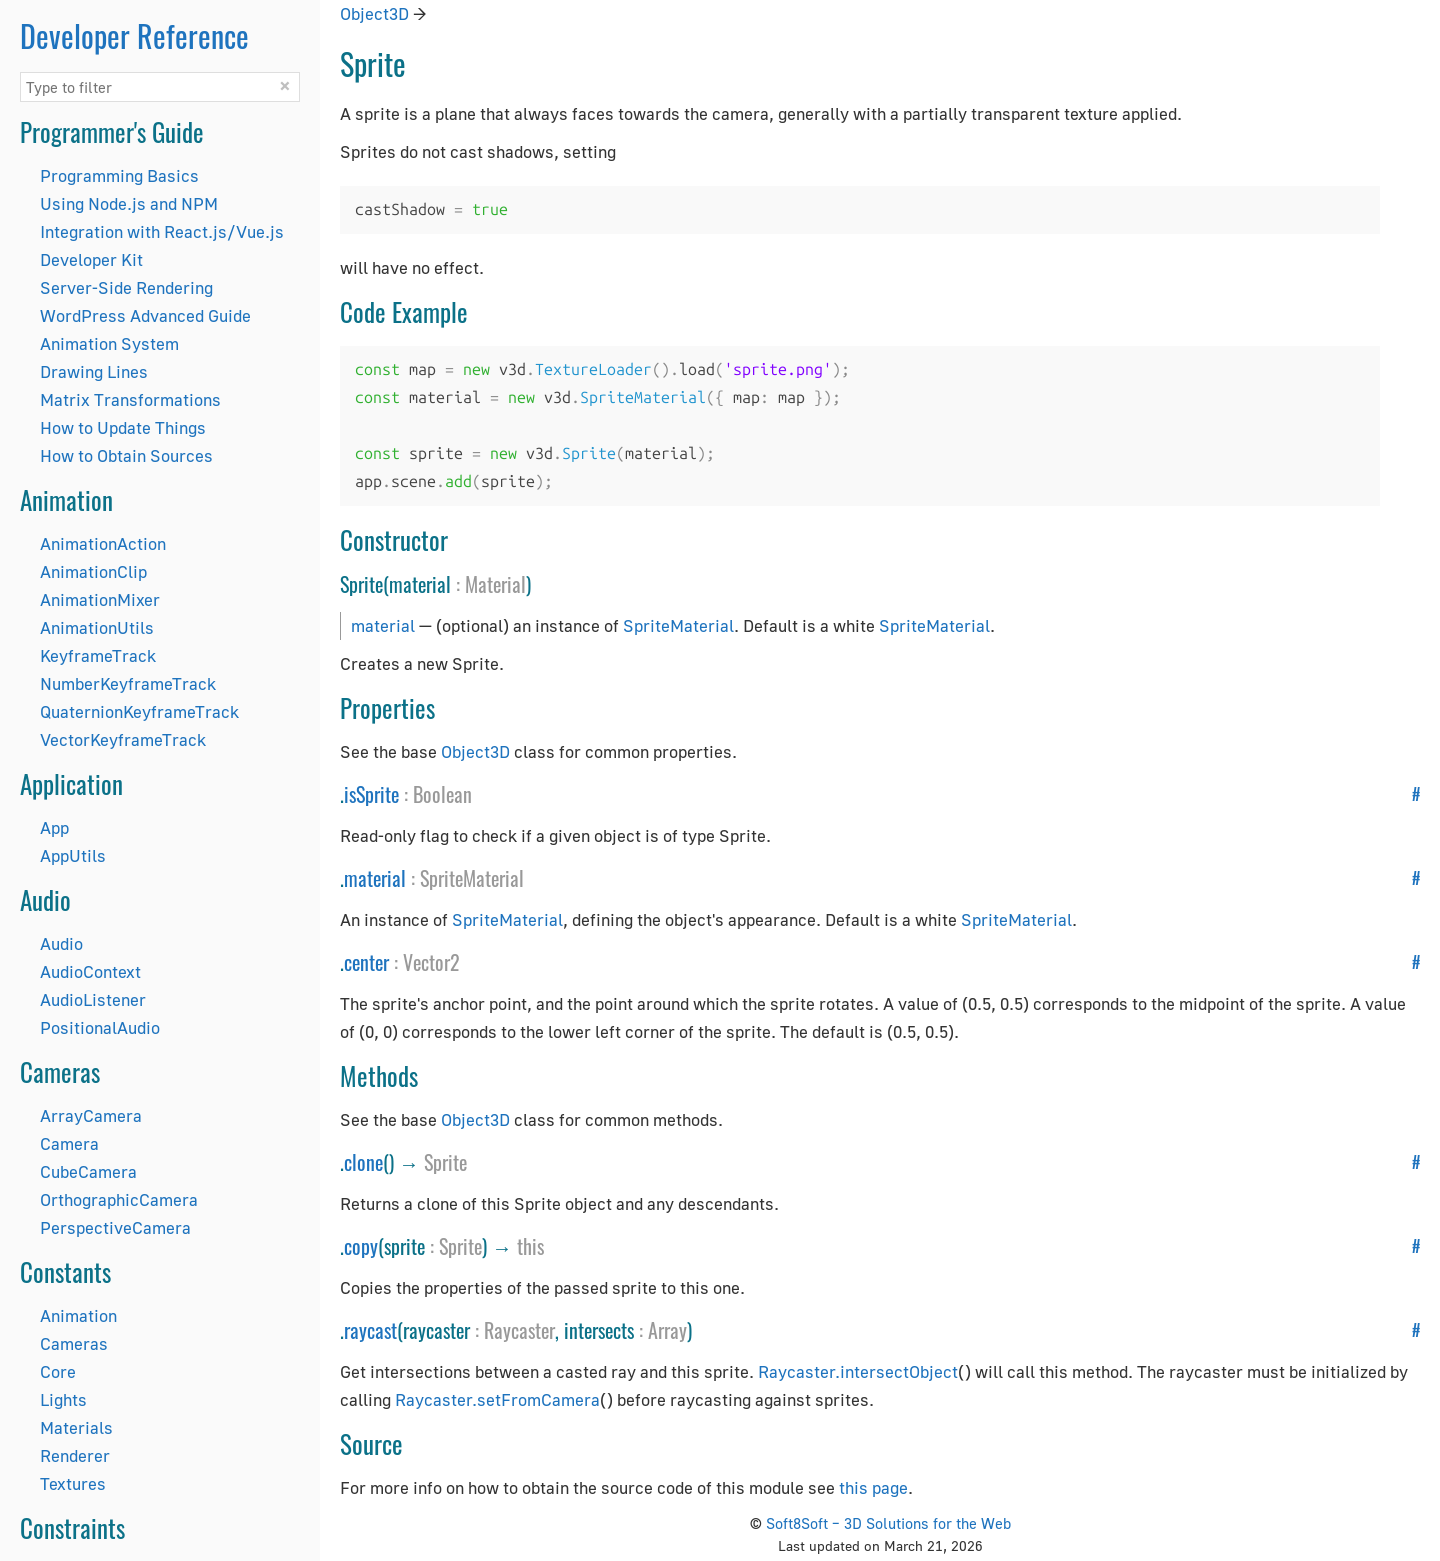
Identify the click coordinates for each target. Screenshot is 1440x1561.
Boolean (442, 794)
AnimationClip (93, 571)
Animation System (109, 343)
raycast (370, 1330)
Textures (73, 1483)
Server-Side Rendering (126, 287)
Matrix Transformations (130, 399)
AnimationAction (103, 543)
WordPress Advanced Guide (145, 315)
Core (58, 1371)
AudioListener (93, 999)
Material (495, 584)
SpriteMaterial (678, 625)
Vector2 (431, 962)
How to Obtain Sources (126, 455)
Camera (69, 1143)
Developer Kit (91, 259)
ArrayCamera (91, 1115)
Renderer (75, 1455)
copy (361, 1246)
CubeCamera (88, 1171)
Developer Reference (134, 35)
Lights (63, 1399)
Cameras (74, 1343)
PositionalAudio (100, 1027)
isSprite (371, 794)
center (366, 962)
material (383, 625)
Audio (61, 943)
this (530, 1246)
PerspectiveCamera (115, 1227)
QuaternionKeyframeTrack (139, 711)
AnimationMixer (100, 599)
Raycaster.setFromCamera (497, 1399)
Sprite (445, 1162)
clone (363, 1162)
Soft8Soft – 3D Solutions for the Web (888, 1523)
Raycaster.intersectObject (858, 1371)
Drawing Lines (94, 371)
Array (667, 1330)
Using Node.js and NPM (129, 203)
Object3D (374, 13)
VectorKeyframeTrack (123, 739)
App (54, 827)
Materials (76, 1427)
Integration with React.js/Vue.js (162, 231)
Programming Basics (119, 175)
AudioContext (90, 971)
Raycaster (519, 1330)
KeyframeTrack (98, 655)
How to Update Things (123, 427)
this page (873, 1487)
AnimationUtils (97, 627)
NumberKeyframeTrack (128, 683)
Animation (78, 1315)
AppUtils (73, 855)
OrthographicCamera (119, 1199)
